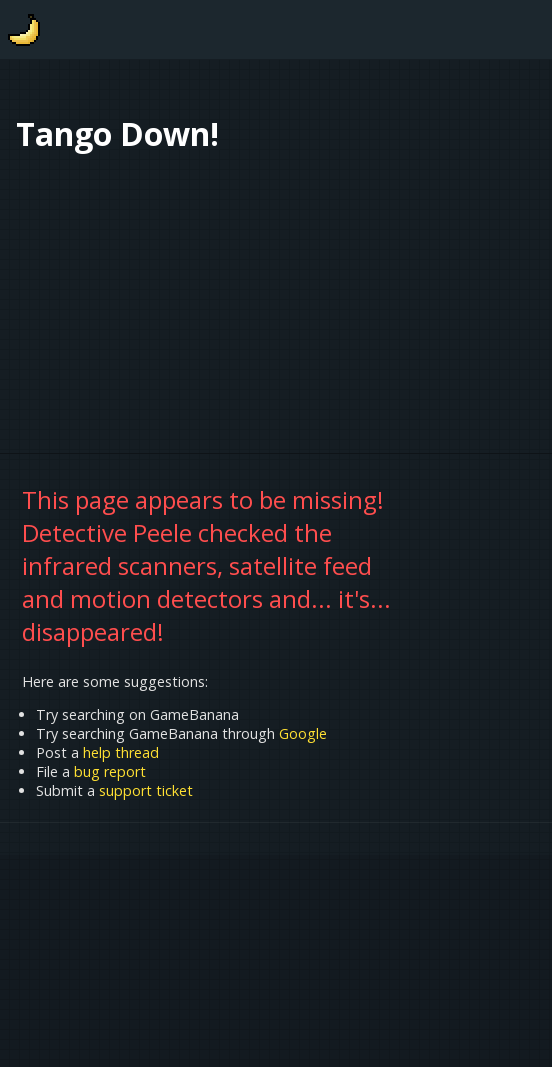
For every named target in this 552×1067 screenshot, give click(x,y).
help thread (121, 752)
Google (303, 733)
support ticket (146, 790)
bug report (110, 771)
